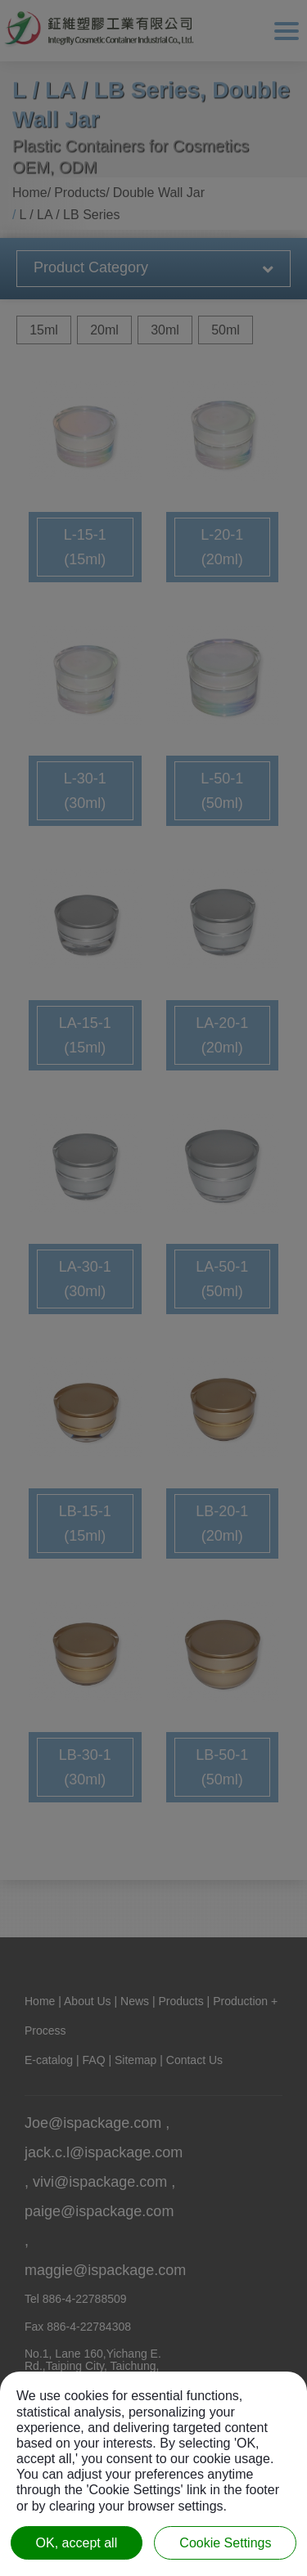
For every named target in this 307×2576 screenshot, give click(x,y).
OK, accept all (77, 2543)
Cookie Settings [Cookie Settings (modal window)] (225, 2543)
